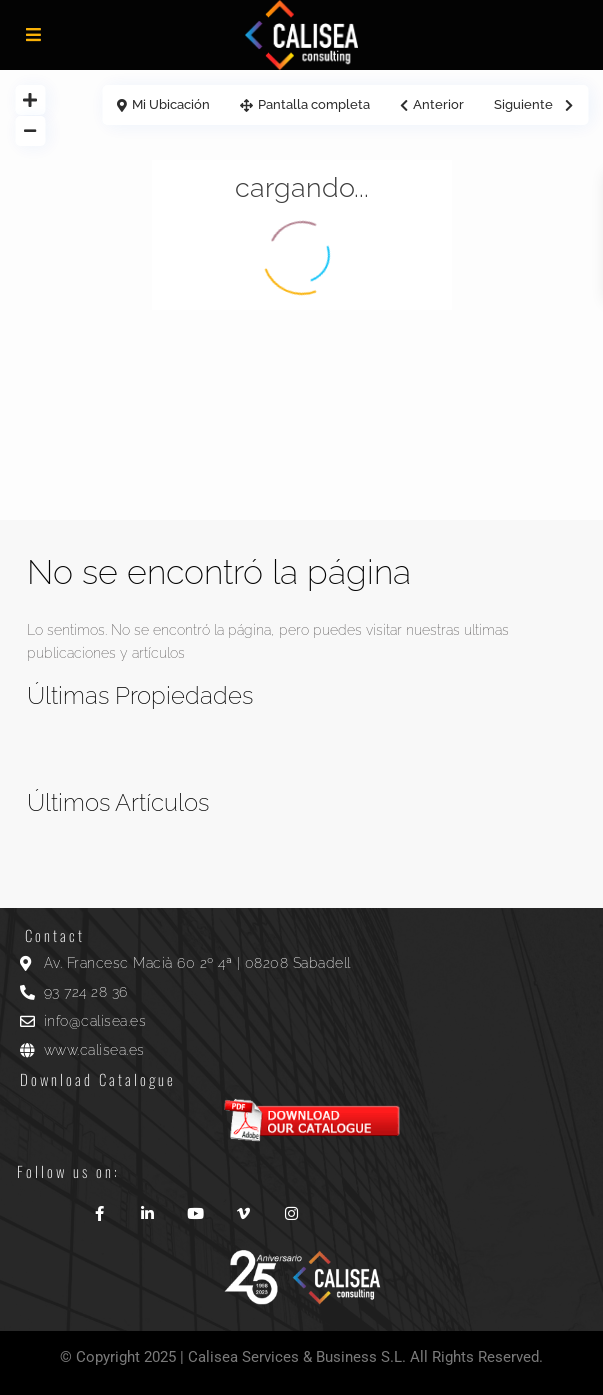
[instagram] (291, 1206)
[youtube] (195, 1206)
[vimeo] (243, 1206)
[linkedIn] (147, 1206)
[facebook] (99, 1206)
